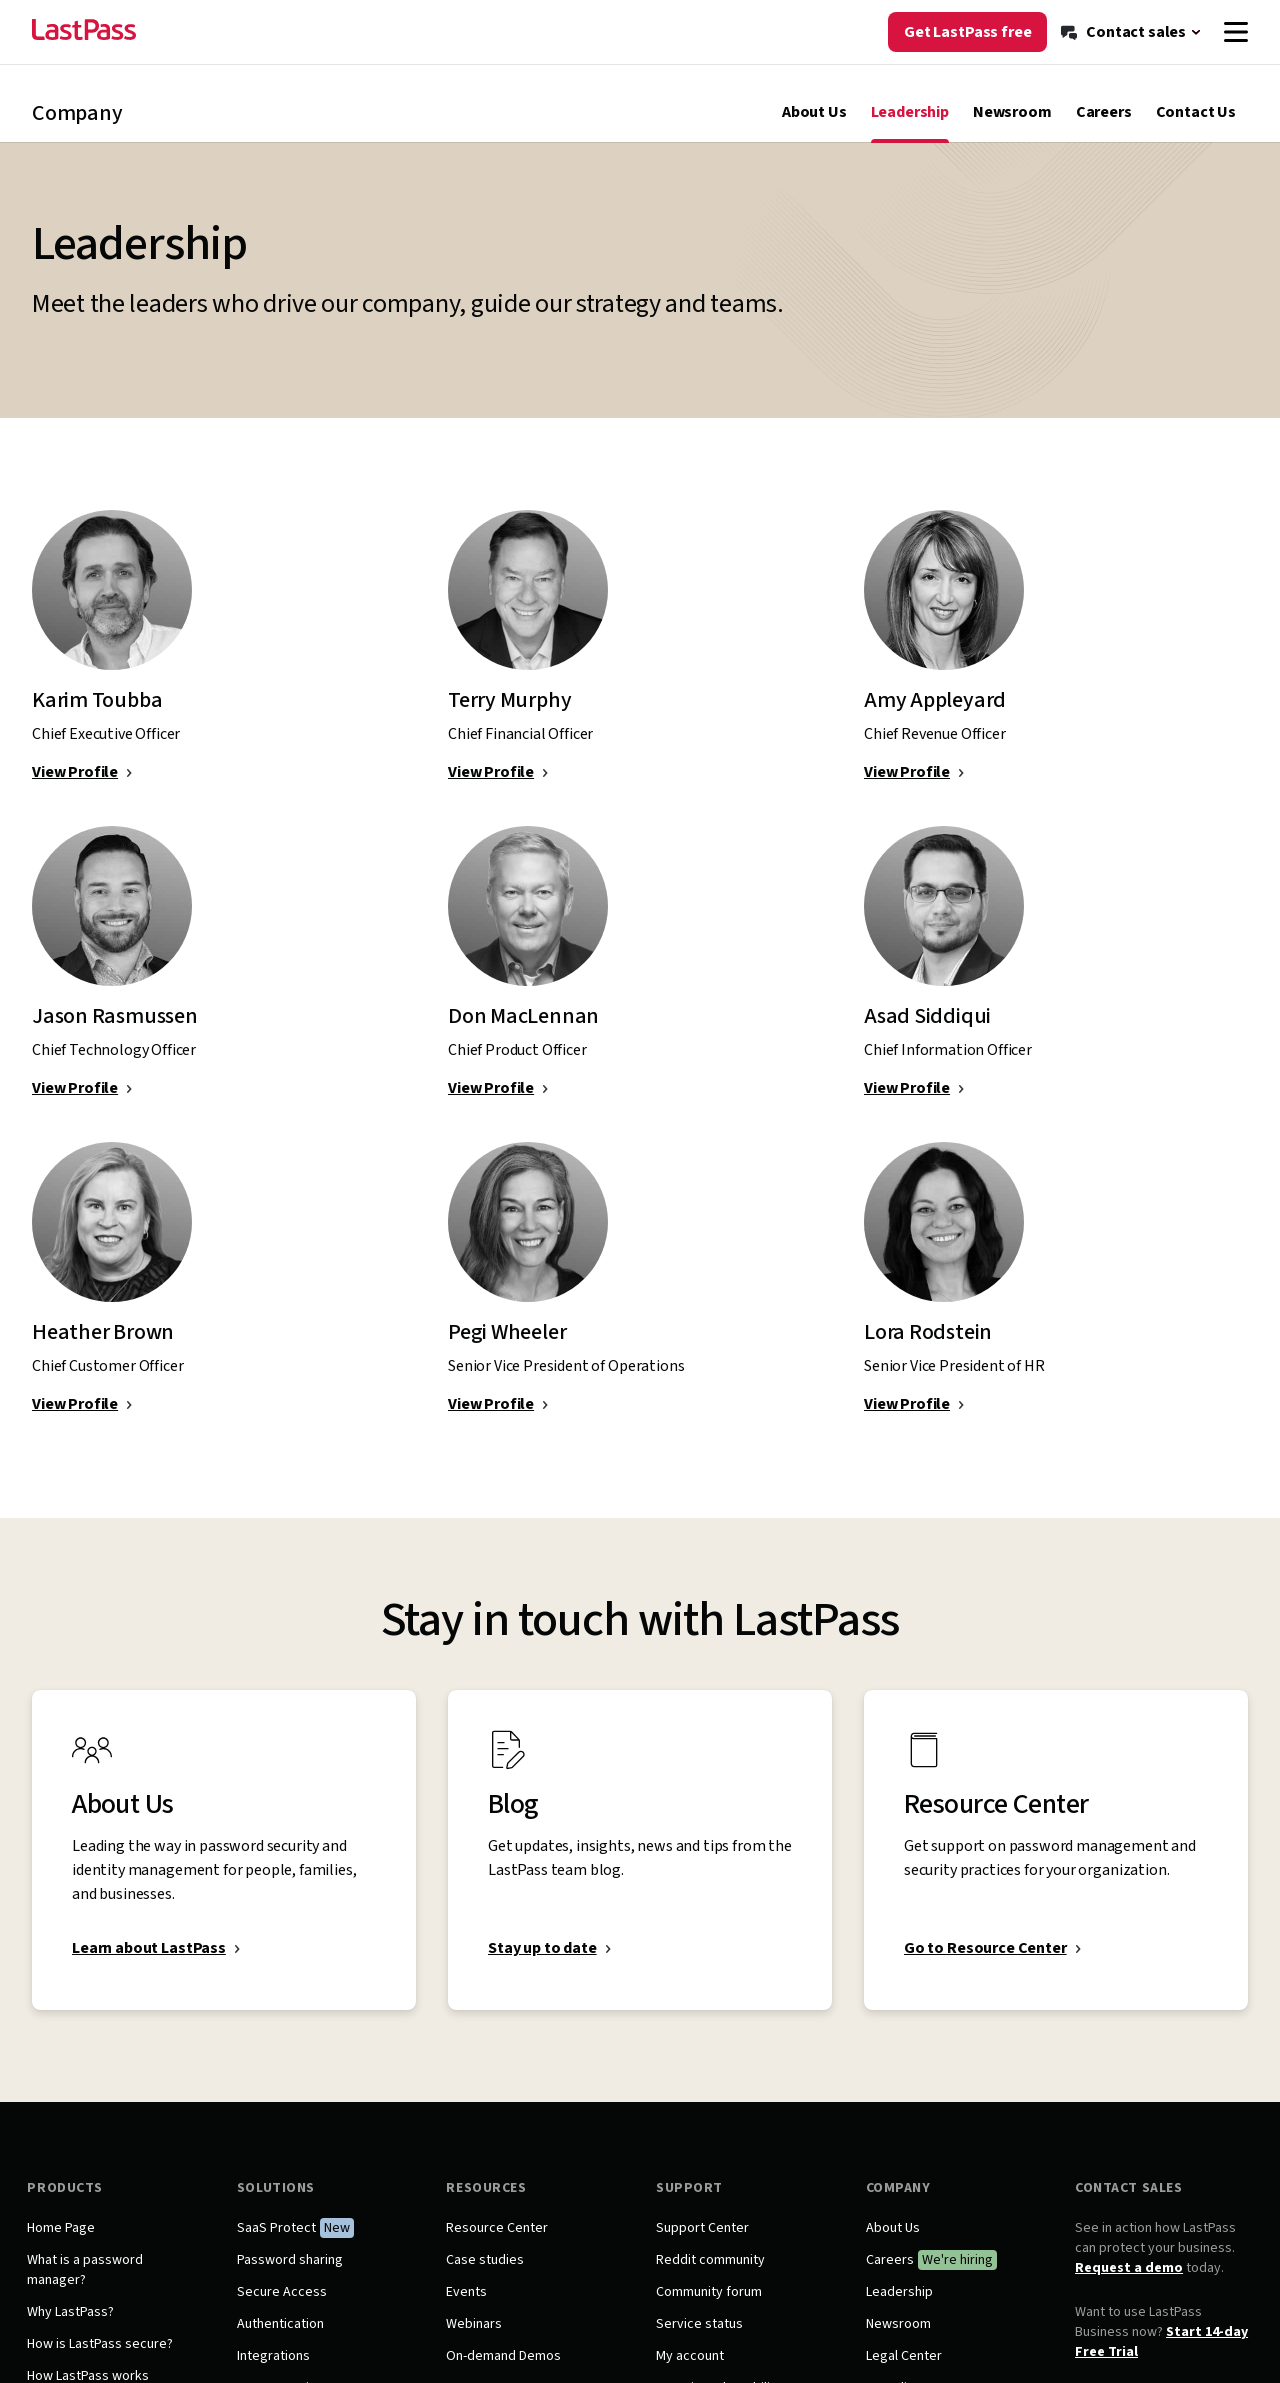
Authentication (283, 2340)
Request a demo (1126, 2284)
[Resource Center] (1032, 18)
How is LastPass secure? (105, 2360)
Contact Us (1196, 128)
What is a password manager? (90, 2286)
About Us (814, 128)
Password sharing (293, 2276)
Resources (488, 2204)
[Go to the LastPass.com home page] (84, 68)
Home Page (66, 2244)
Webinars (476, 2340)
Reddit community (710, 2276)
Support (689, 2204)
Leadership (910, 128)
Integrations (276, 2372)
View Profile (75, 788)
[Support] (1139, 18)
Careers (1104, 128)
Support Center (702, 2244)
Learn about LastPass (149, 1964)
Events (468, 2308)
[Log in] (1218, 18)
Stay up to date (542, 1964)
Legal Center (902, 2372)
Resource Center (499, 2244)
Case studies (487, 2276)
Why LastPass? (75, 2328)
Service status (699, 2340)
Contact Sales (1125, 2204)
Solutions (279, 2204)
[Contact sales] (1131, 68)
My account (690, 2372)
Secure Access (285, 2308)
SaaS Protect (279, 2244)
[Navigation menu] (1236, 68)
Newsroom (1012, 128)
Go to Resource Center (985, 1964)
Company (896, 2204)
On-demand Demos (505, 2372)
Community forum (709, 2308)
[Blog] (945, 18)
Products (69, 2204)
